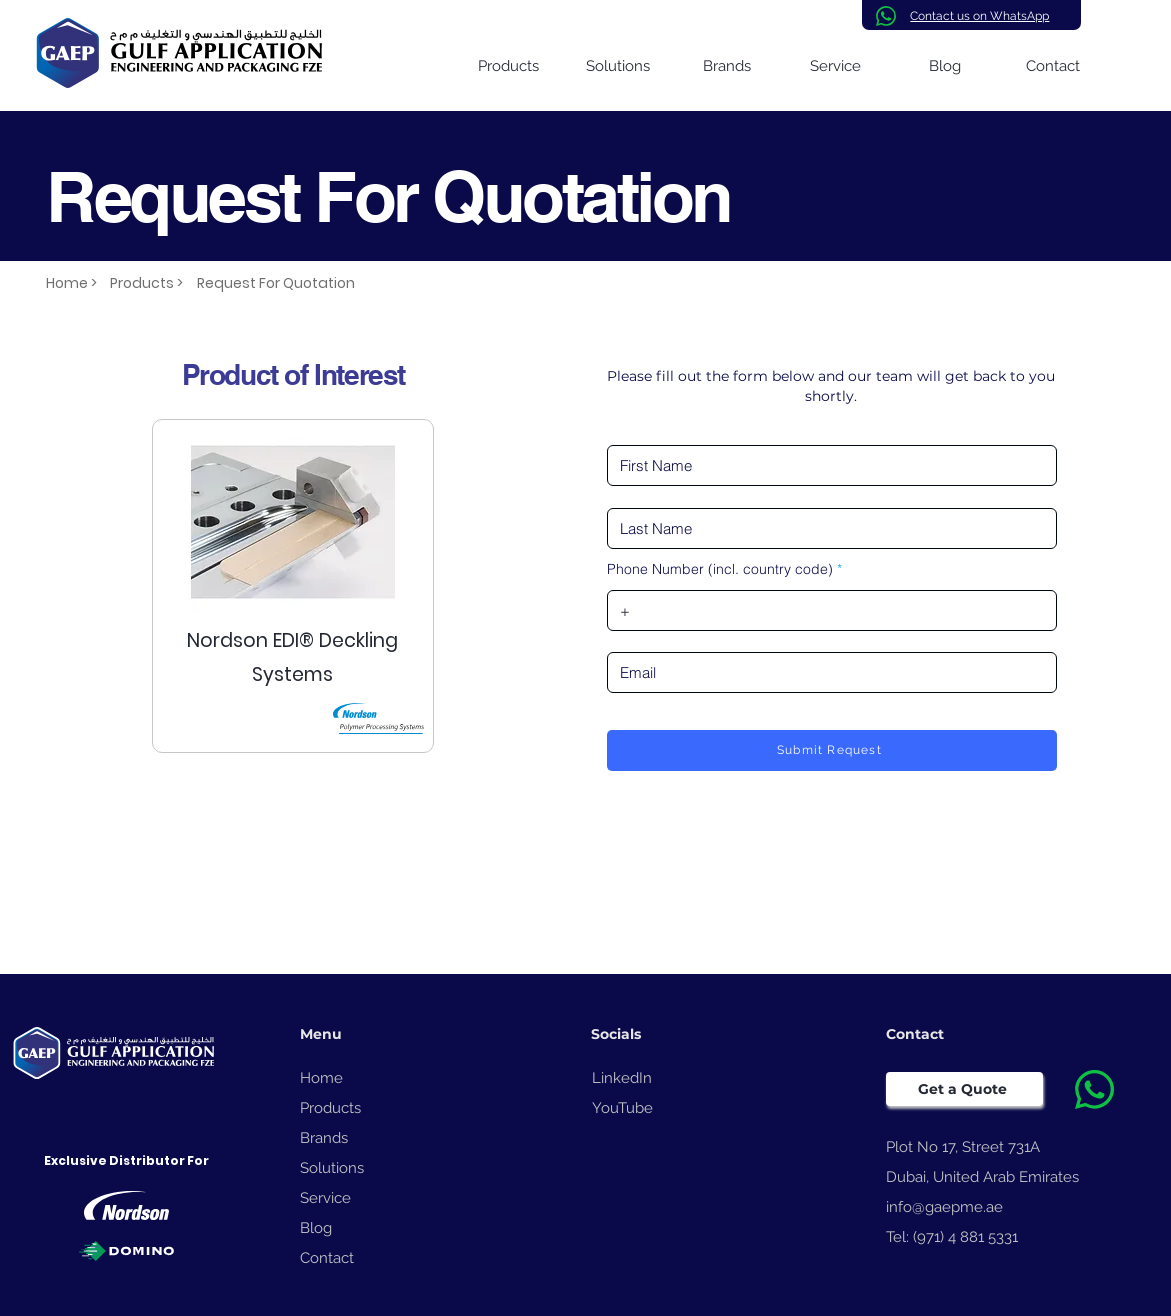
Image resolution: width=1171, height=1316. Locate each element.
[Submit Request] (832, 750)
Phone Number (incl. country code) (720, 569)
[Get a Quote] (964, 1089)
